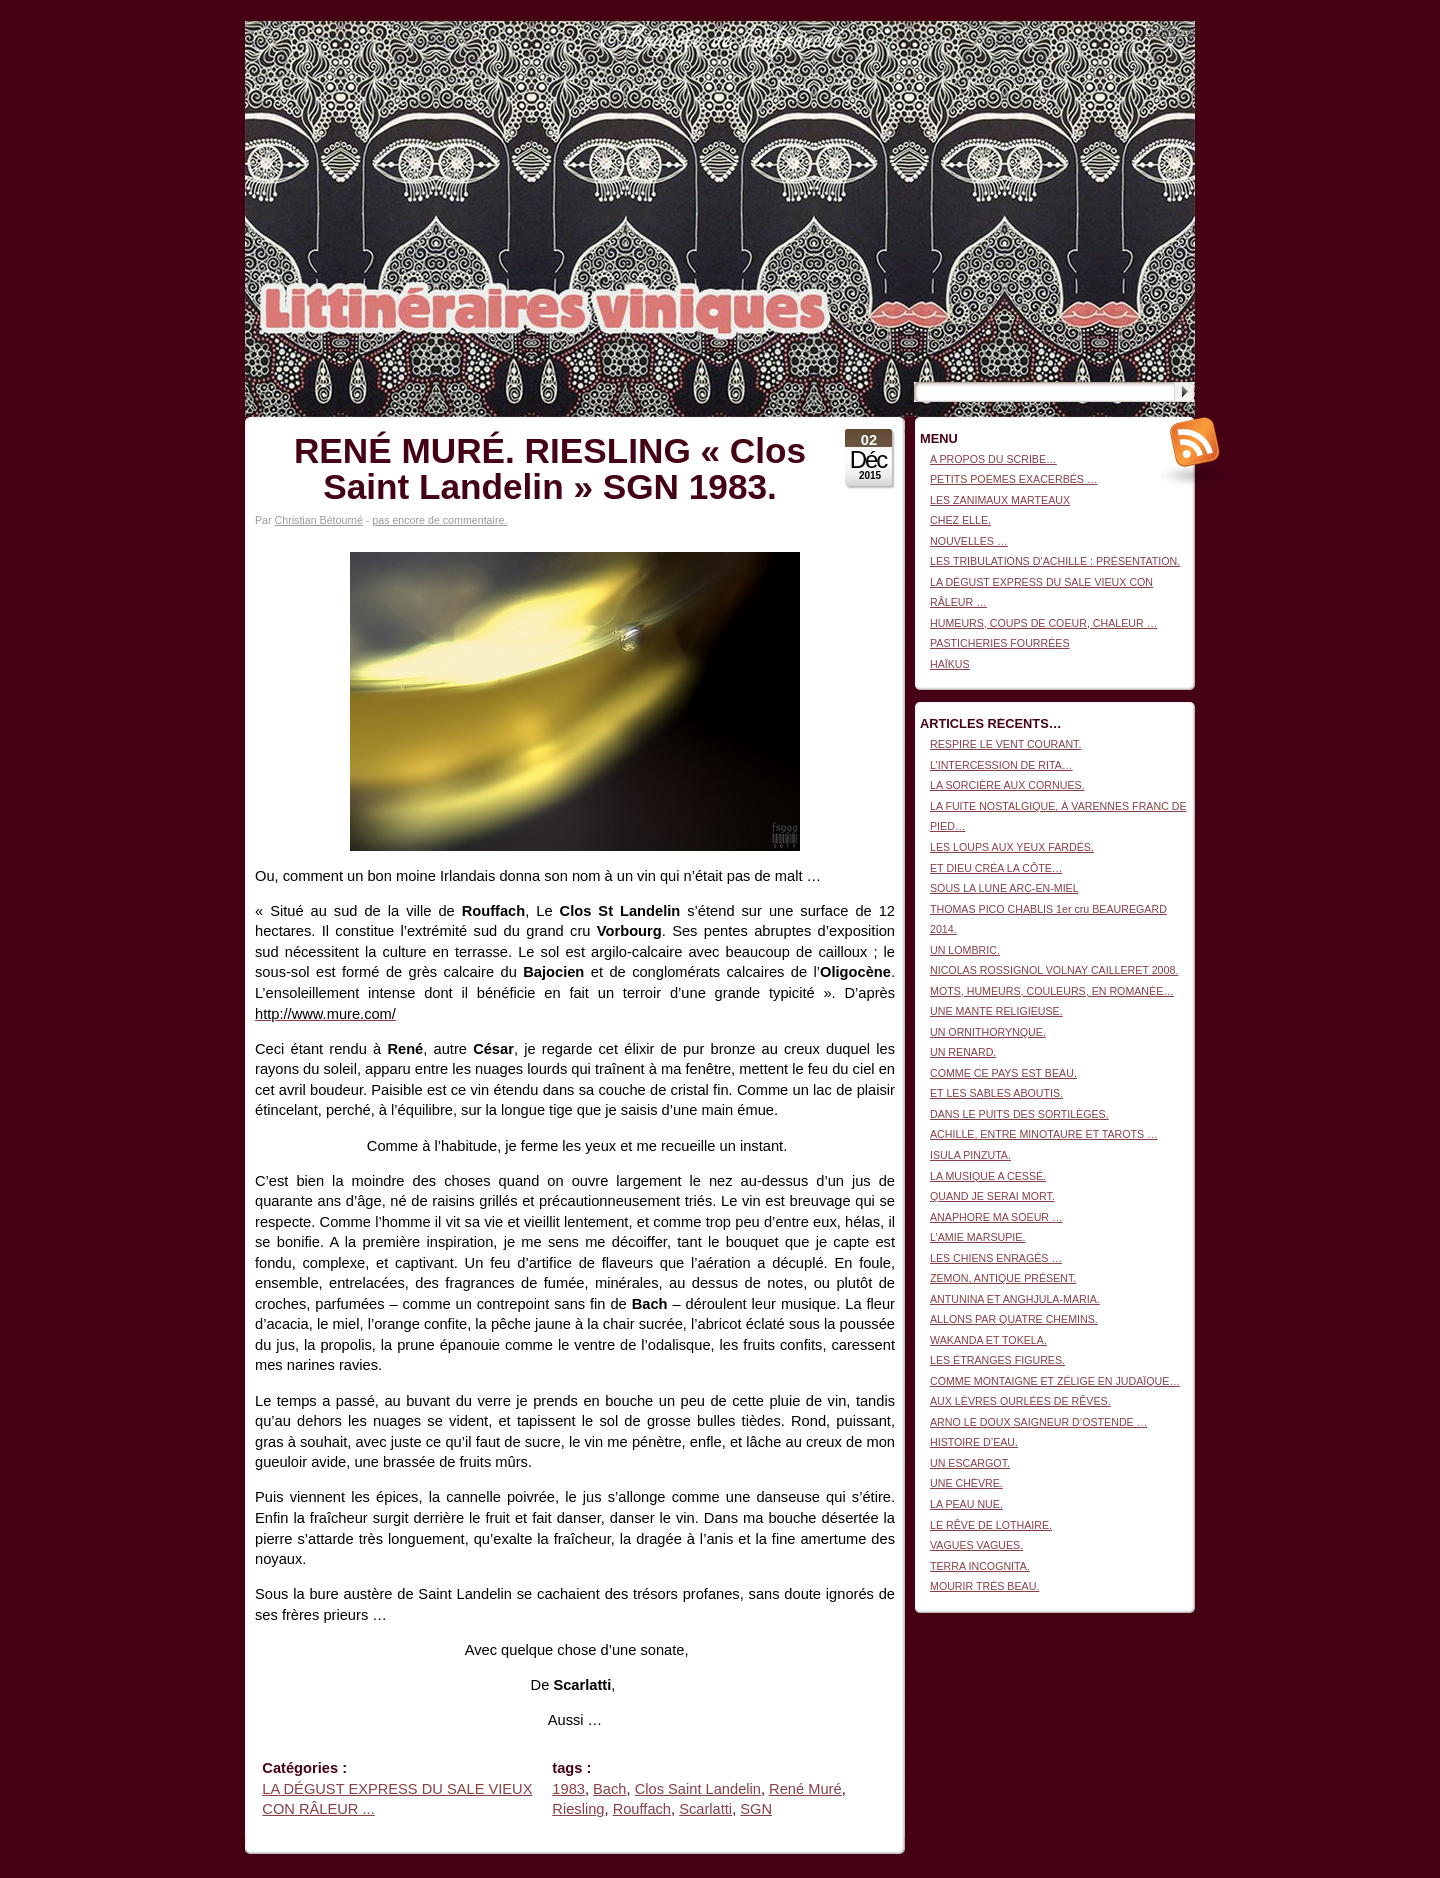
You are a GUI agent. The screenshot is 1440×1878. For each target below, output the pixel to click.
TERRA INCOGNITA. (980, 1566)
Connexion (1169, 31)
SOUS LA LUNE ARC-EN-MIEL (1004, 888)
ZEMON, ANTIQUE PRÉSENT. (1003, 1278)
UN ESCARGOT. (970, 1463)
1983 (568, 1789)
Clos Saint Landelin (698, 1789)
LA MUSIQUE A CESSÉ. (988, 1176)
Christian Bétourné (319, 520)
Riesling (578, 1809)
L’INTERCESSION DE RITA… (1001, 765)
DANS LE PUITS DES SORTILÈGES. (1019, 1114)
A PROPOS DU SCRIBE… (993, 459)
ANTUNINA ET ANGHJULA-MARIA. (1015, 1299)
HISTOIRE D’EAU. (974, 1442)
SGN (756, 1809)
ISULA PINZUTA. (970, 1155)
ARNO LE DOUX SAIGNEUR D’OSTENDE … (1038, 1422)
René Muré (805, 1789)
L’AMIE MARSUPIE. (977, 1237)
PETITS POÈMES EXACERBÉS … (1014, 479)
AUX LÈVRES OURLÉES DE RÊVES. (1020, 1401)
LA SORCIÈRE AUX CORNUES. (1007, 785)
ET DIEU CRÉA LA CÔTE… (996, 868)
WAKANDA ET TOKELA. (988, 1340)
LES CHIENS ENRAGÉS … (996, 1258)
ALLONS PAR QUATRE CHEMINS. (1014, 1319)
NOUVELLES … (969, 541)
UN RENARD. (963, 1052)
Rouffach (642, 1809)
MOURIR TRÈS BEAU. (984, 1586)
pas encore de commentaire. (439, 520)
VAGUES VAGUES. (976, 1545)
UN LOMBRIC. (965, 950)
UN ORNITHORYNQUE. (988, 1032)
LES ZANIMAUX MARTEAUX (1000, 500)
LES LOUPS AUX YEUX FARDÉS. (1012, 847)
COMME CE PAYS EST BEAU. (1003, 1073)
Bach (609, 1789)
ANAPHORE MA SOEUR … (996, 1217)
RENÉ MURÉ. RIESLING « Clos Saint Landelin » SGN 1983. (550, 468)
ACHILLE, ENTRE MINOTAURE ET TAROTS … (1044, 1134)
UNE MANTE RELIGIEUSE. (996, 1011)
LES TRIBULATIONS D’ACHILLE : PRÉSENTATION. (1055, 561)
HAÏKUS (950, 664)
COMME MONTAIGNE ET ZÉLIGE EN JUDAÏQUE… (1055, 1381)
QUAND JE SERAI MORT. (992, 1196)
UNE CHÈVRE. (966, 1483)
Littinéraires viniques (1113, 51)
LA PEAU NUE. (966, 1504)
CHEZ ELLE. (960, 520)
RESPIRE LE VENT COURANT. (1005, 744)
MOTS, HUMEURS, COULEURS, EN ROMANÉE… (1052, 991)
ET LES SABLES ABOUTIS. (996, 1093)
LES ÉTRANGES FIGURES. (997, 1360)
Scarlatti (705, 1809)
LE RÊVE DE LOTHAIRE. (991, 1525)
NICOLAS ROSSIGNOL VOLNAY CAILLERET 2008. (1054, 970)
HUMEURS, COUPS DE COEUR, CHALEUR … (1043, 623)
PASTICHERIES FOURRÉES (1000, 643)
